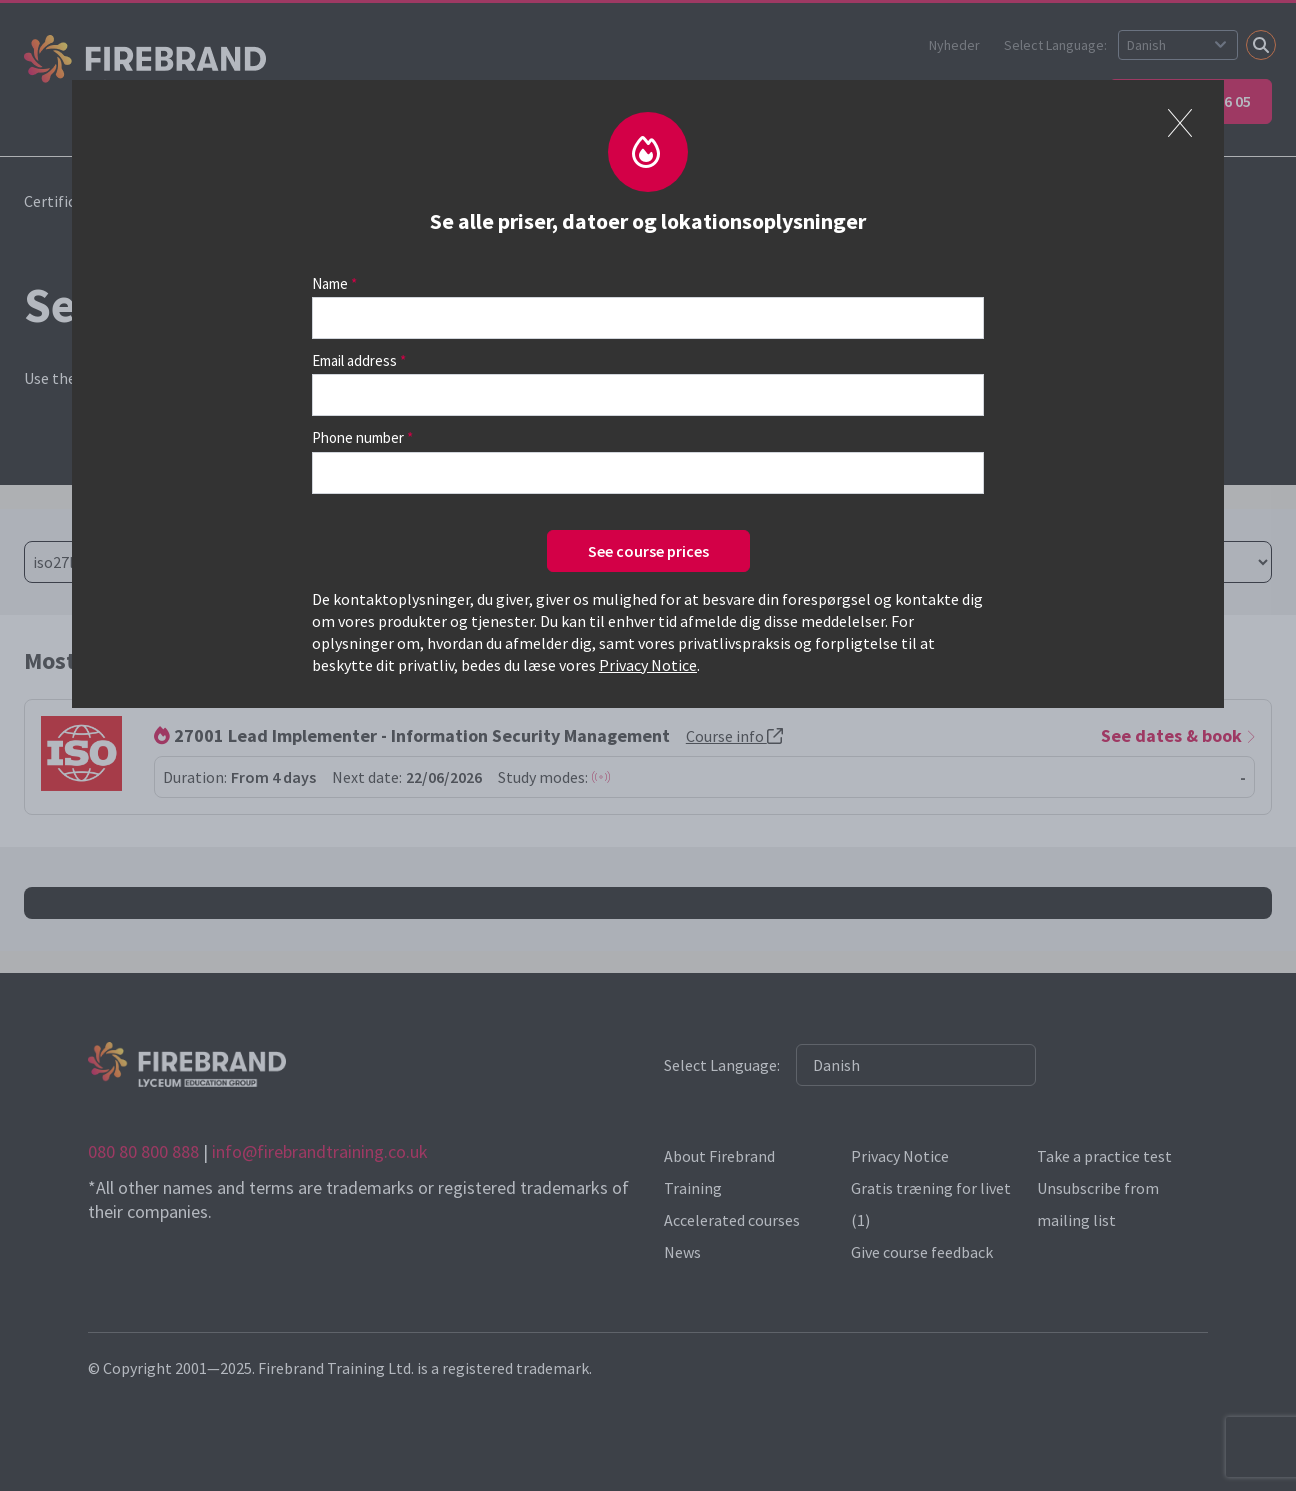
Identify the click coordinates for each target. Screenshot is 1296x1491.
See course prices (648, 551)
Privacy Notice (648, 665)
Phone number (358, 437)
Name (330, 283)
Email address (354, 360)
